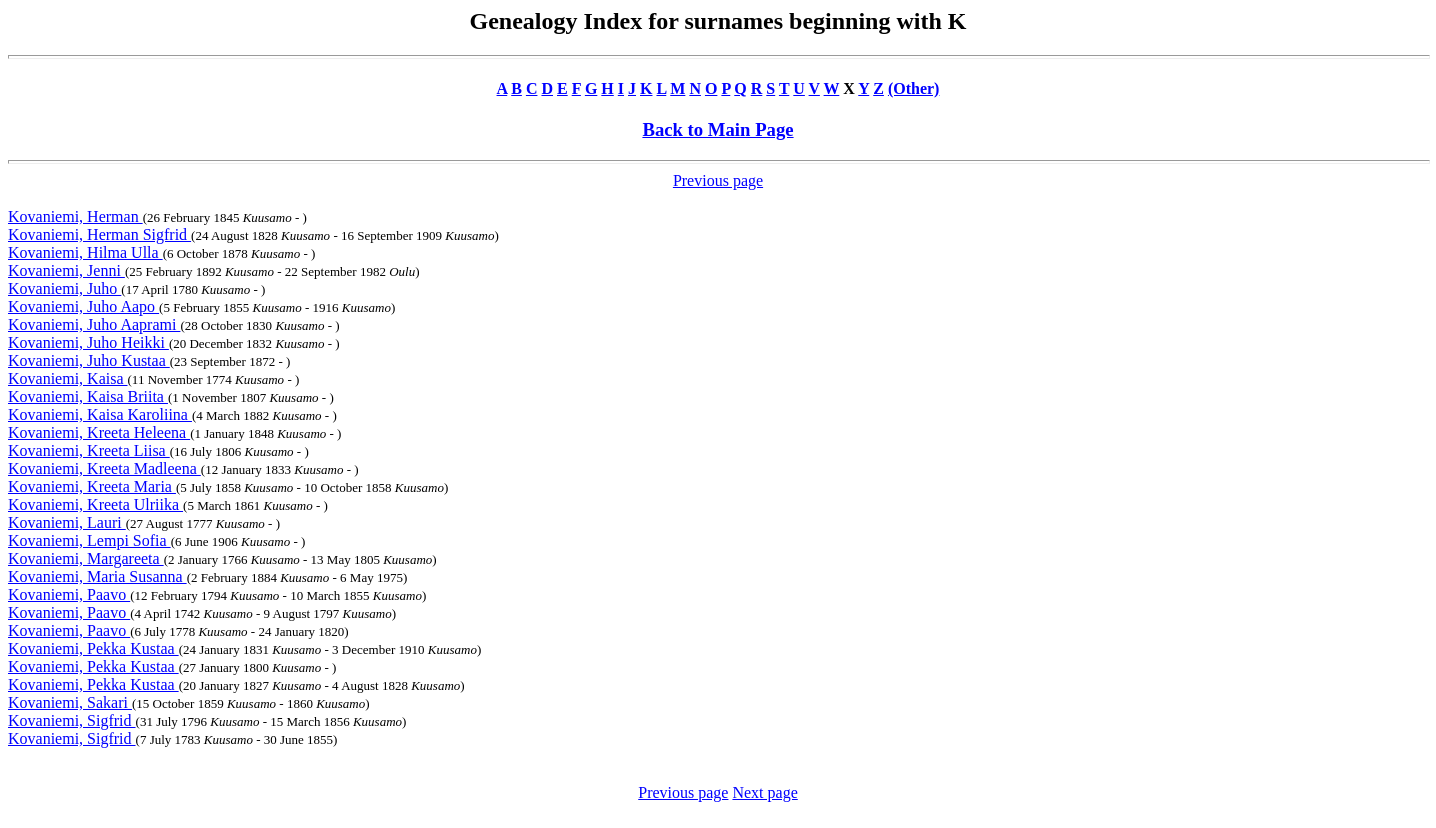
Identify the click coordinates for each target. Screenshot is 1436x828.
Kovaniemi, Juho (64, 288)
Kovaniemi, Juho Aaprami (94, 324)
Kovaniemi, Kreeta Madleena (104, 468)
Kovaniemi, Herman (75, 216)
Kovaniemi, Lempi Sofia (89, 540)
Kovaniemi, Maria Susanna (97, 576)
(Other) (914, 88)
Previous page (718, 180)
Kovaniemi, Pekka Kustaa (93, 648)
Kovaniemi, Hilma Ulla (85, 252)
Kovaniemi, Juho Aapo (83, 306)
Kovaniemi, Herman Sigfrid (99, 234)
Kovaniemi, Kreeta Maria (92, 486)
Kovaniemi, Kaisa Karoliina (100, 414)
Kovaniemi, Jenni (66, 270)
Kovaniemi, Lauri (67, 522)
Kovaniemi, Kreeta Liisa (89, 450)
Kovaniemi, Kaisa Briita (88, 396)
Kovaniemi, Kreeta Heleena (99, 432)
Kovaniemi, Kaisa (68, 378)
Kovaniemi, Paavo (69, 594)
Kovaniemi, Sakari (70, 702)
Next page (764, 792)
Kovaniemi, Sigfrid (72, 720)
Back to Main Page (717, 129)
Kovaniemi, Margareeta (86, 558)
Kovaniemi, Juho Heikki (88, 342)
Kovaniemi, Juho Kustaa (89, 360)
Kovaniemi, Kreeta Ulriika (95, 504)
